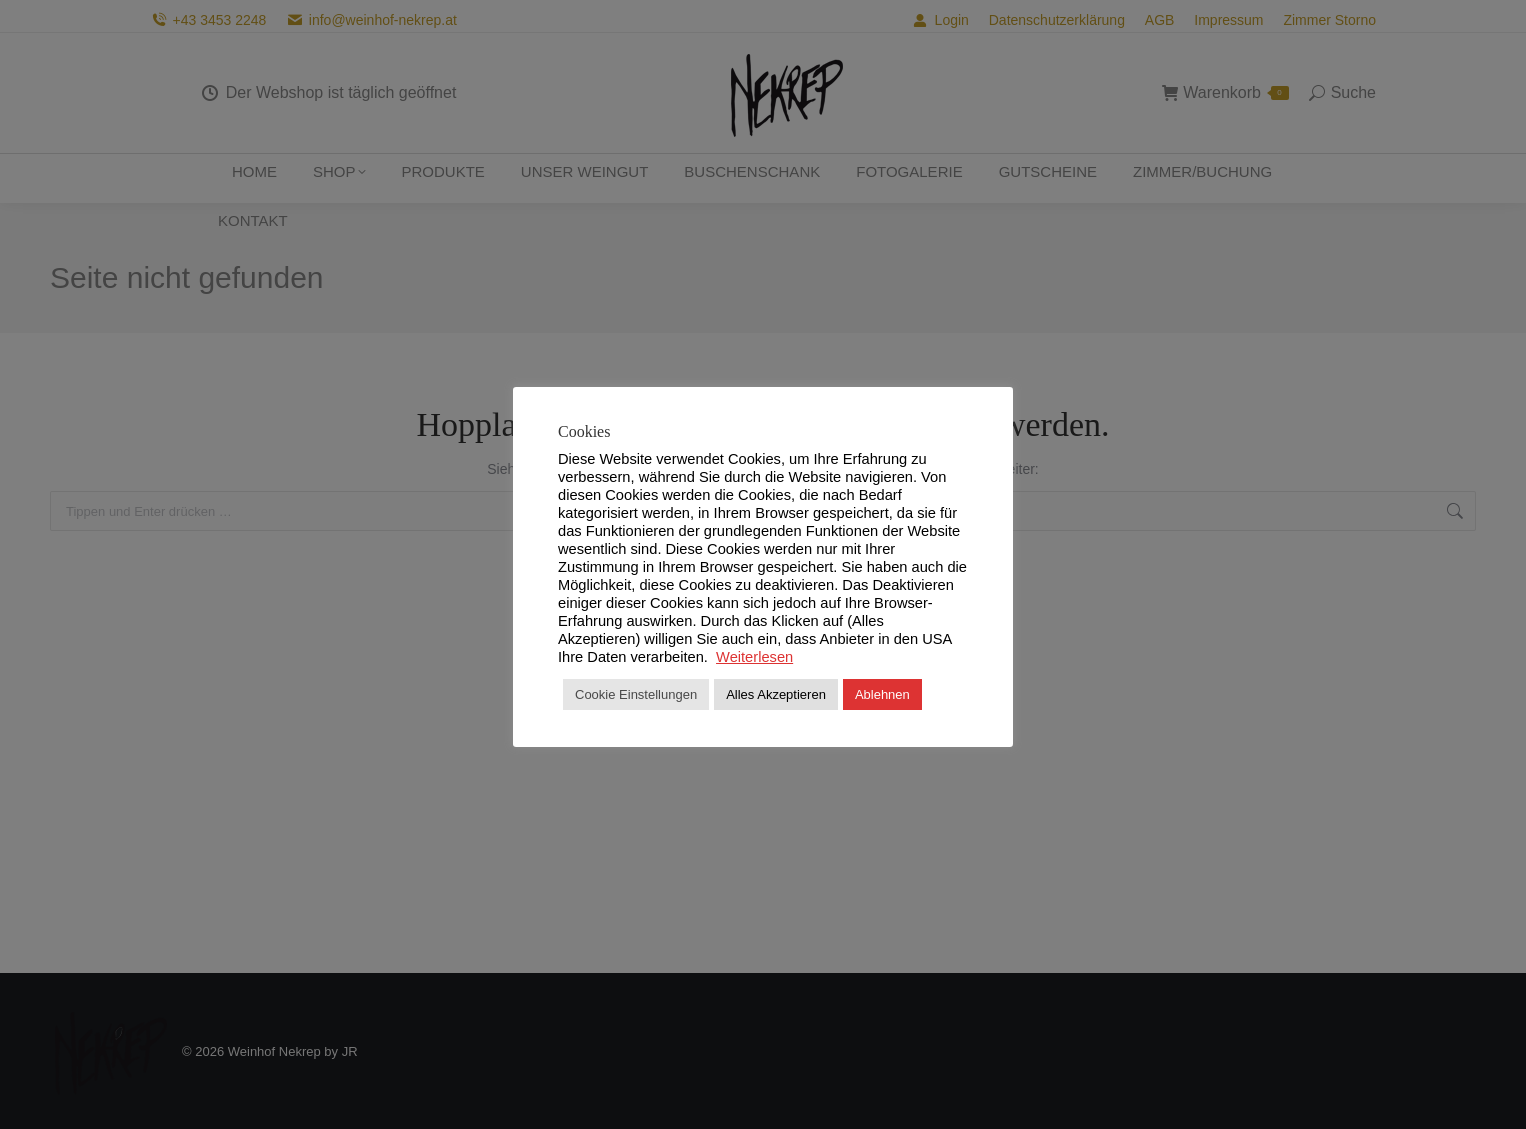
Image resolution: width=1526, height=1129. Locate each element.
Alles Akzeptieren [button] (776, 694)
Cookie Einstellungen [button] (636, 694)
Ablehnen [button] (882, 694)
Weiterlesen (754, 657)
